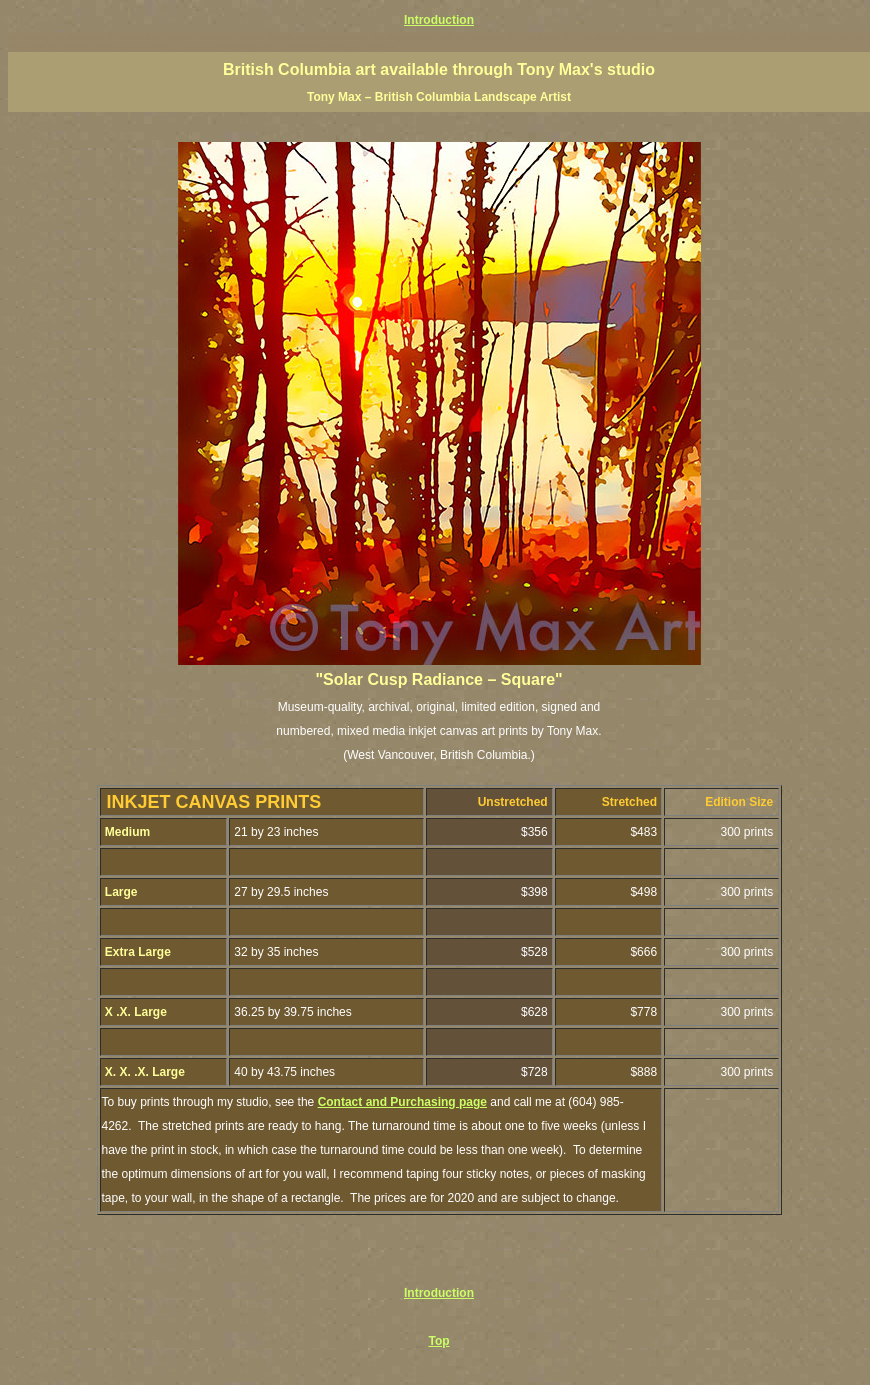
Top (438, 1341)
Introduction (439, 20)
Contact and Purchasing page (402, 1102)
